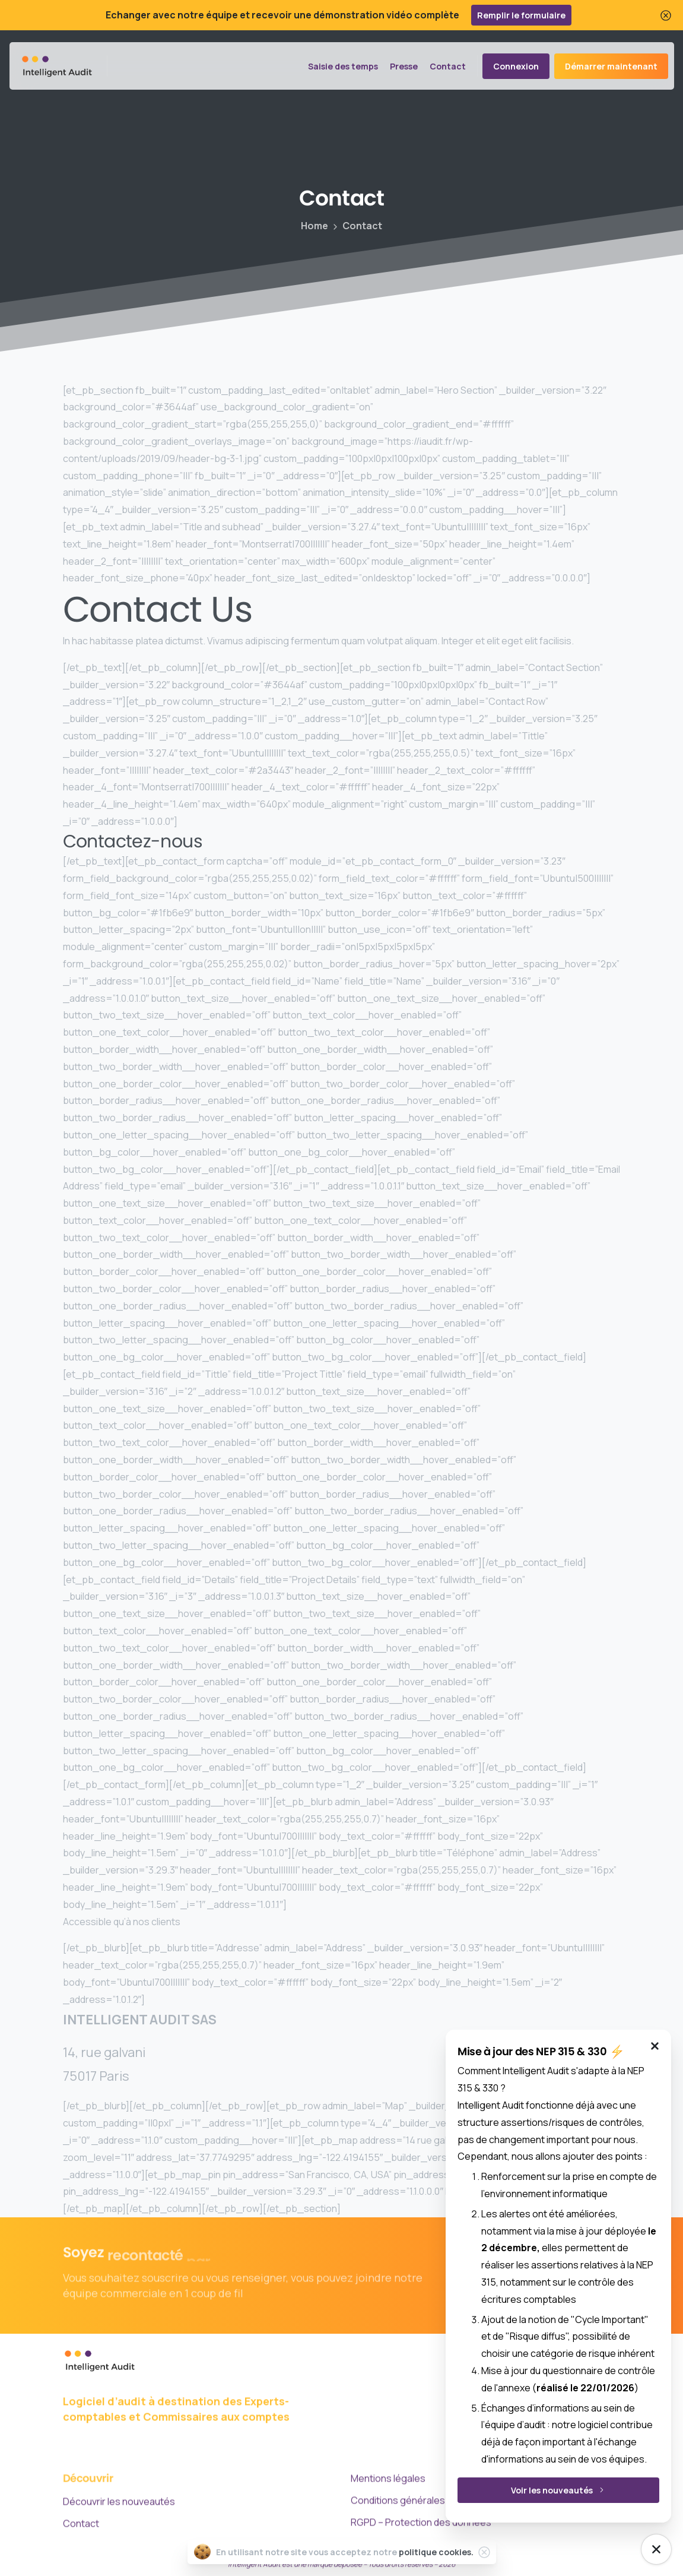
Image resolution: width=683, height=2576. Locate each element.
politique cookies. (436, 2552)
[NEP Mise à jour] (656, 2549)
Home (314, 225)
